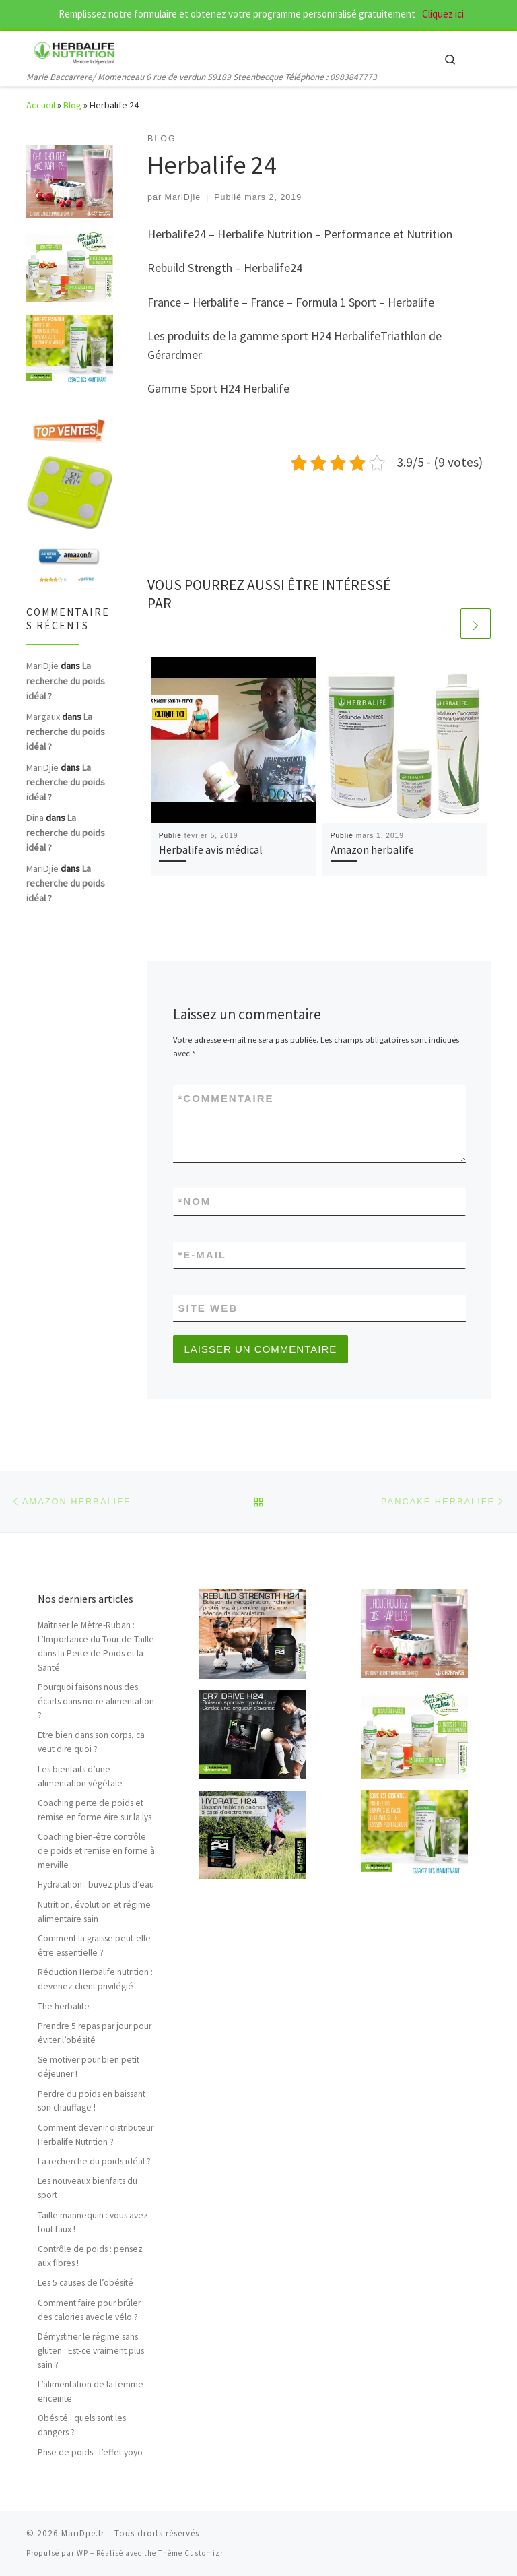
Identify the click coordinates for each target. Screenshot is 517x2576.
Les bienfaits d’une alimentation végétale (80, 1776)
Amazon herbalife (372, 849)
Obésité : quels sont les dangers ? (82, 2425)
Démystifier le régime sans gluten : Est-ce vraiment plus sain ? (91, 2351)
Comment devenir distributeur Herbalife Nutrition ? (95, 2135)
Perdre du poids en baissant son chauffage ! (91, 2101)
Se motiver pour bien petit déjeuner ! (88, 2067)
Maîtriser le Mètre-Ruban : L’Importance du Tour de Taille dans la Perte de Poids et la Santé (96, 1646)
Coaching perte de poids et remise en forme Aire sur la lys (94, 1810)
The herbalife (64, 2006)
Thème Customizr (190, 2553)
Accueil (40, 105)
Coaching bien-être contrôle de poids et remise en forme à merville (96, 1851)
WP (82, 2553)
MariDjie (183, 197)
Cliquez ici (442, 13)
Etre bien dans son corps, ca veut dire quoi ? (91, 1742)
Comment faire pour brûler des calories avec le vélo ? (89, 2310)
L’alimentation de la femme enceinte (90, 2391)
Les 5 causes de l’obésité (85, 2282)
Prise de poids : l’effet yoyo (90, 2452)
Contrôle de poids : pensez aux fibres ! (90, 2256)
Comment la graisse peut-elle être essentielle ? (94, 1945)
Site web (208, 1308)
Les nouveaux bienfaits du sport (87, 2188)
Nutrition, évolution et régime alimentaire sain (94, 1912)
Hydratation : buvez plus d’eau (96, 1884)
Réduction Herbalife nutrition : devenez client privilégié (95, 1979)
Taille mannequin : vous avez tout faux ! (93, 2222)
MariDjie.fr (82, 2533)
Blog (72, 105)
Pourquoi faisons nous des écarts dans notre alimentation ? (96, 1701)
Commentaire (226, 1098)
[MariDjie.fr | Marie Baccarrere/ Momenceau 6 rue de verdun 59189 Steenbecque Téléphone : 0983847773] (74, 50)
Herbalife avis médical (211, 849)
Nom (194, 1201)
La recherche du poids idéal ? (65, 680)
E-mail (202, 1254)
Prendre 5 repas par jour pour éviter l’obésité (94, 2033)
